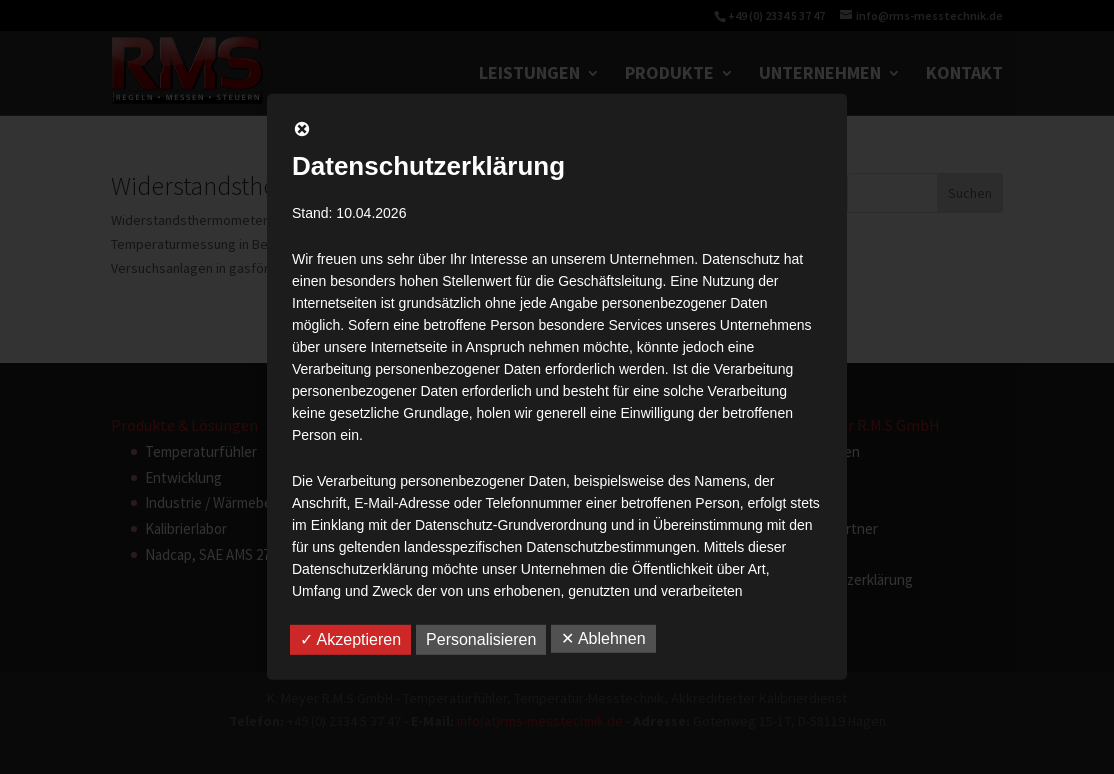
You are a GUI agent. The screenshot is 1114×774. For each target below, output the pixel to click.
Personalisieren (481, 639)
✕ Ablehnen (603, 638)
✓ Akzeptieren (350, 639)
